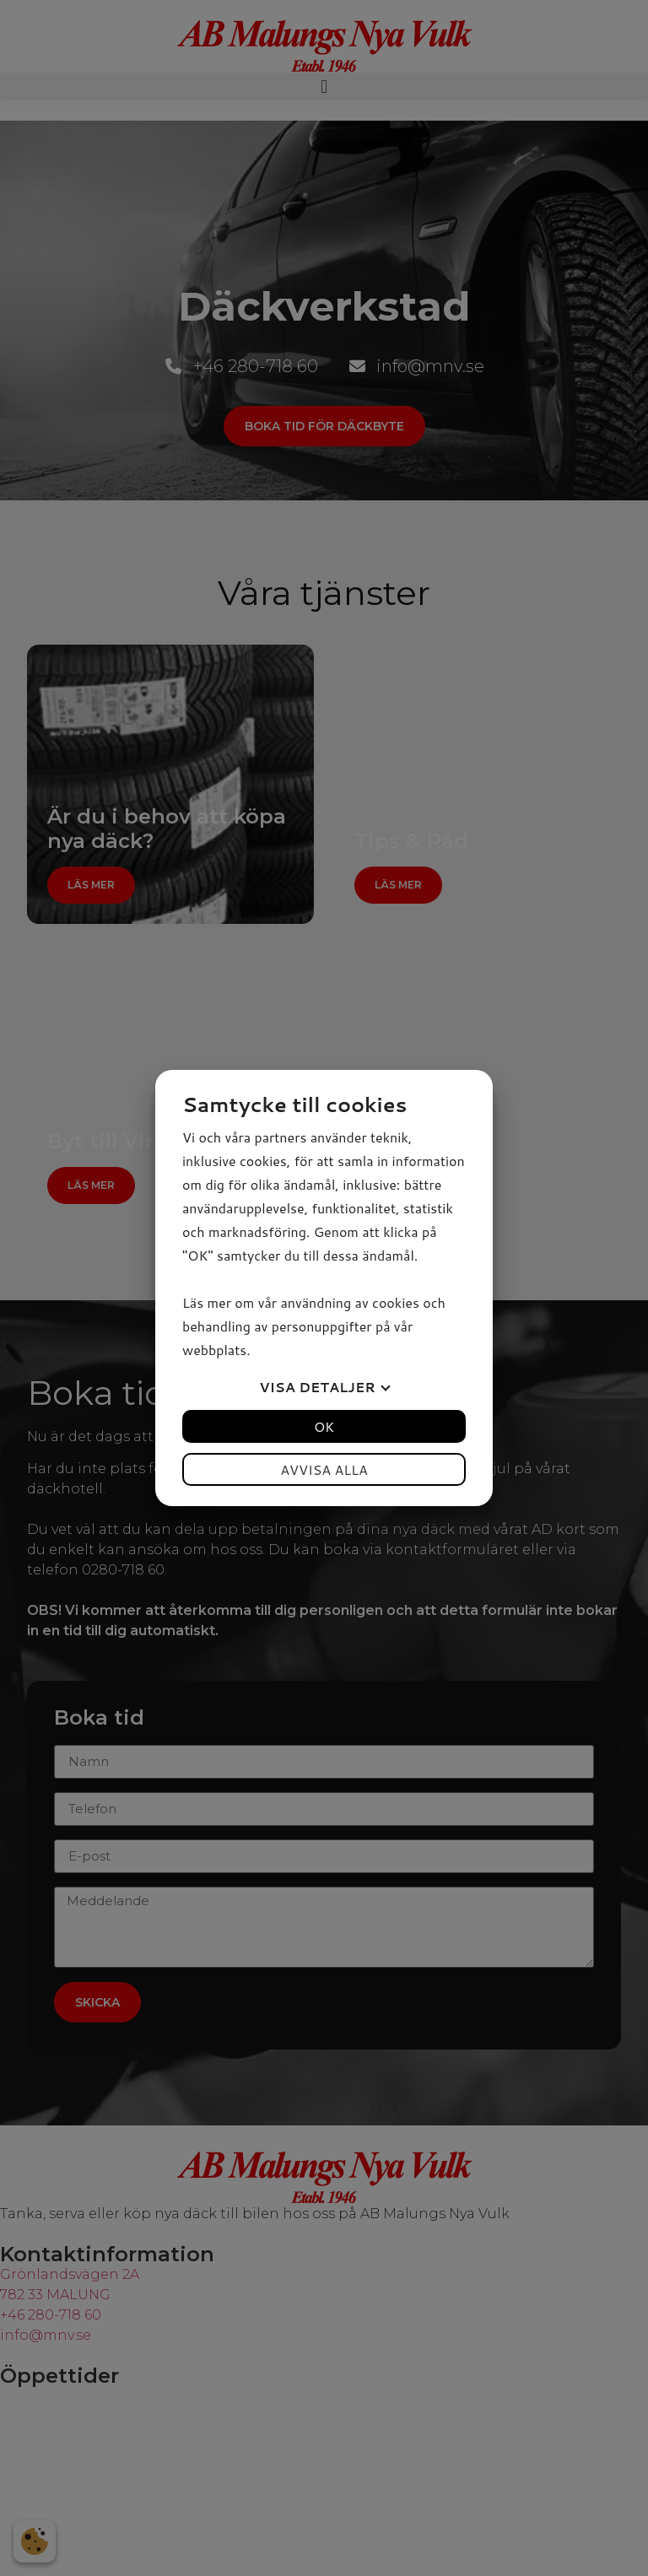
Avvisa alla (324, 1469)
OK (324, 1426)
